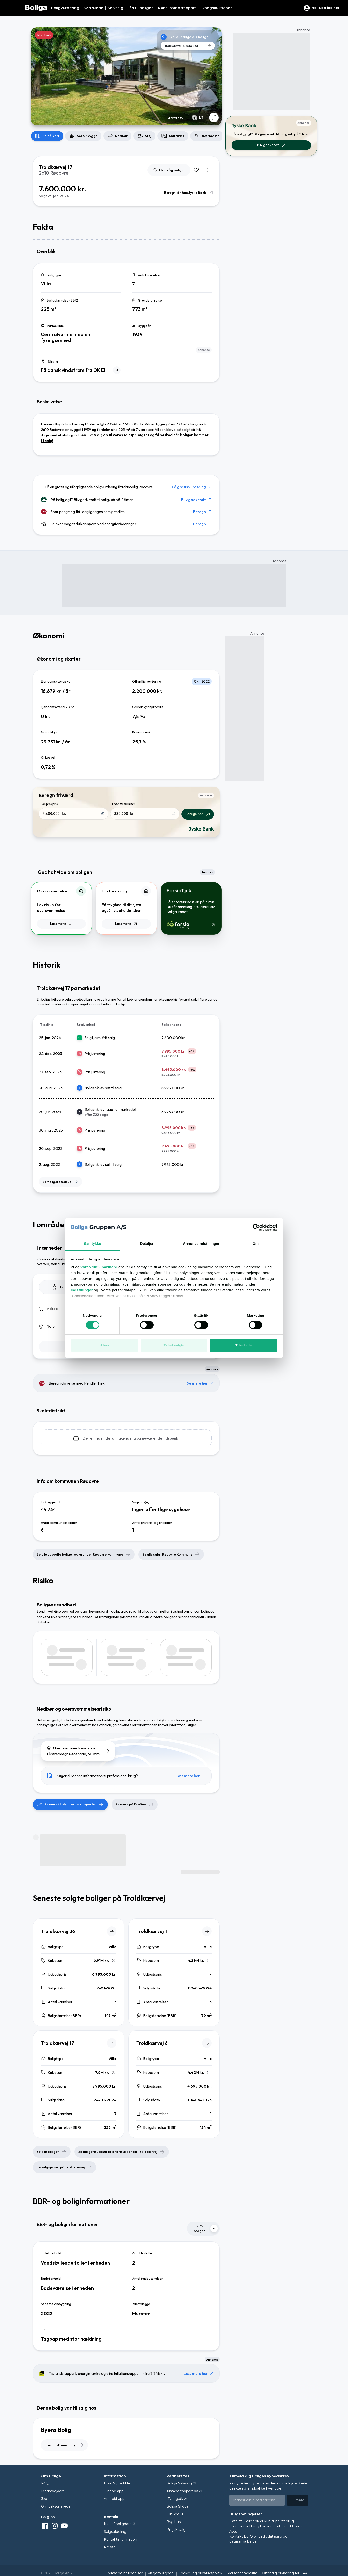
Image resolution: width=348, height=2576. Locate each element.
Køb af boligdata (117, 2524)
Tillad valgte (174, 1345)
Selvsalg (115, 8)
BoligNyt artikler (117, 2483)
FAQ (45, 2483)
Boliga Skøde (178, 2506)
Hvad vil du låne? (123, 804)
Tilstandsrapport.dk (182, 2491)
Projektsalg (176, 2530)
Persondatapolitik (242, 2573)
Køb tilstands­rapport (177, 8)
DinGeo (173, 2514)
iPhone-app (113, 2491)
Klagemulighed (161, 2573)
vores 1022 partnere (99, 1267)
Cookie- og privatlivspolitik (201, 2573)
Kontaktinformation (120, 2539)
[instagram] (55, 2525)
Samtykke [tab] (92, 1243)
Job (44, 2499)
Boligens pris (49, 804)
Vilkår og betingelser (126, 2573)
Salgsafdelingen (117, 2532)
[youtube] (65, 2525)
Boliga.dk (251, 2521)
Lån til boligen (140, 8)
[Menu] (12, 8)
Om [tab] (256, 1243)
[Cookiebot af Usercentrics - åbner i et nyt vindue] (256, 1227)
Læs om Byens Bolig (64, 2445)
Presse (110, 2547)
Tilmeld (297, 2500)
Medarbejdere (53, 2491)
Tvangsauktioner (216, 8)
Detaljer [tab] (147, 1243)
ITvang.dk (175, 2499)
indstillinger (82, 1290)
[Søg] (182, 46)
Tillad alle (243, 1345)
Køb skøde (93, 8)
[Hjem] (36, 8)
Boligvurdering (65, 8)
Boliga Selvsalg (179, 2483)
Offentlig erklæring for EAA (285, 2573)
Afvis (104, 1345)
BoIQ (250, 2536)
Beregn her (198, 813)
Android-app (114, 2499)
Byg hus (174, 2522)
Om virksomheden (57, 2506)
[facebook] (46, 2525)
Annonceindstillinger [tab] (201, 1243)
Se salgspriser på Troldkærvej (64, 2167)
